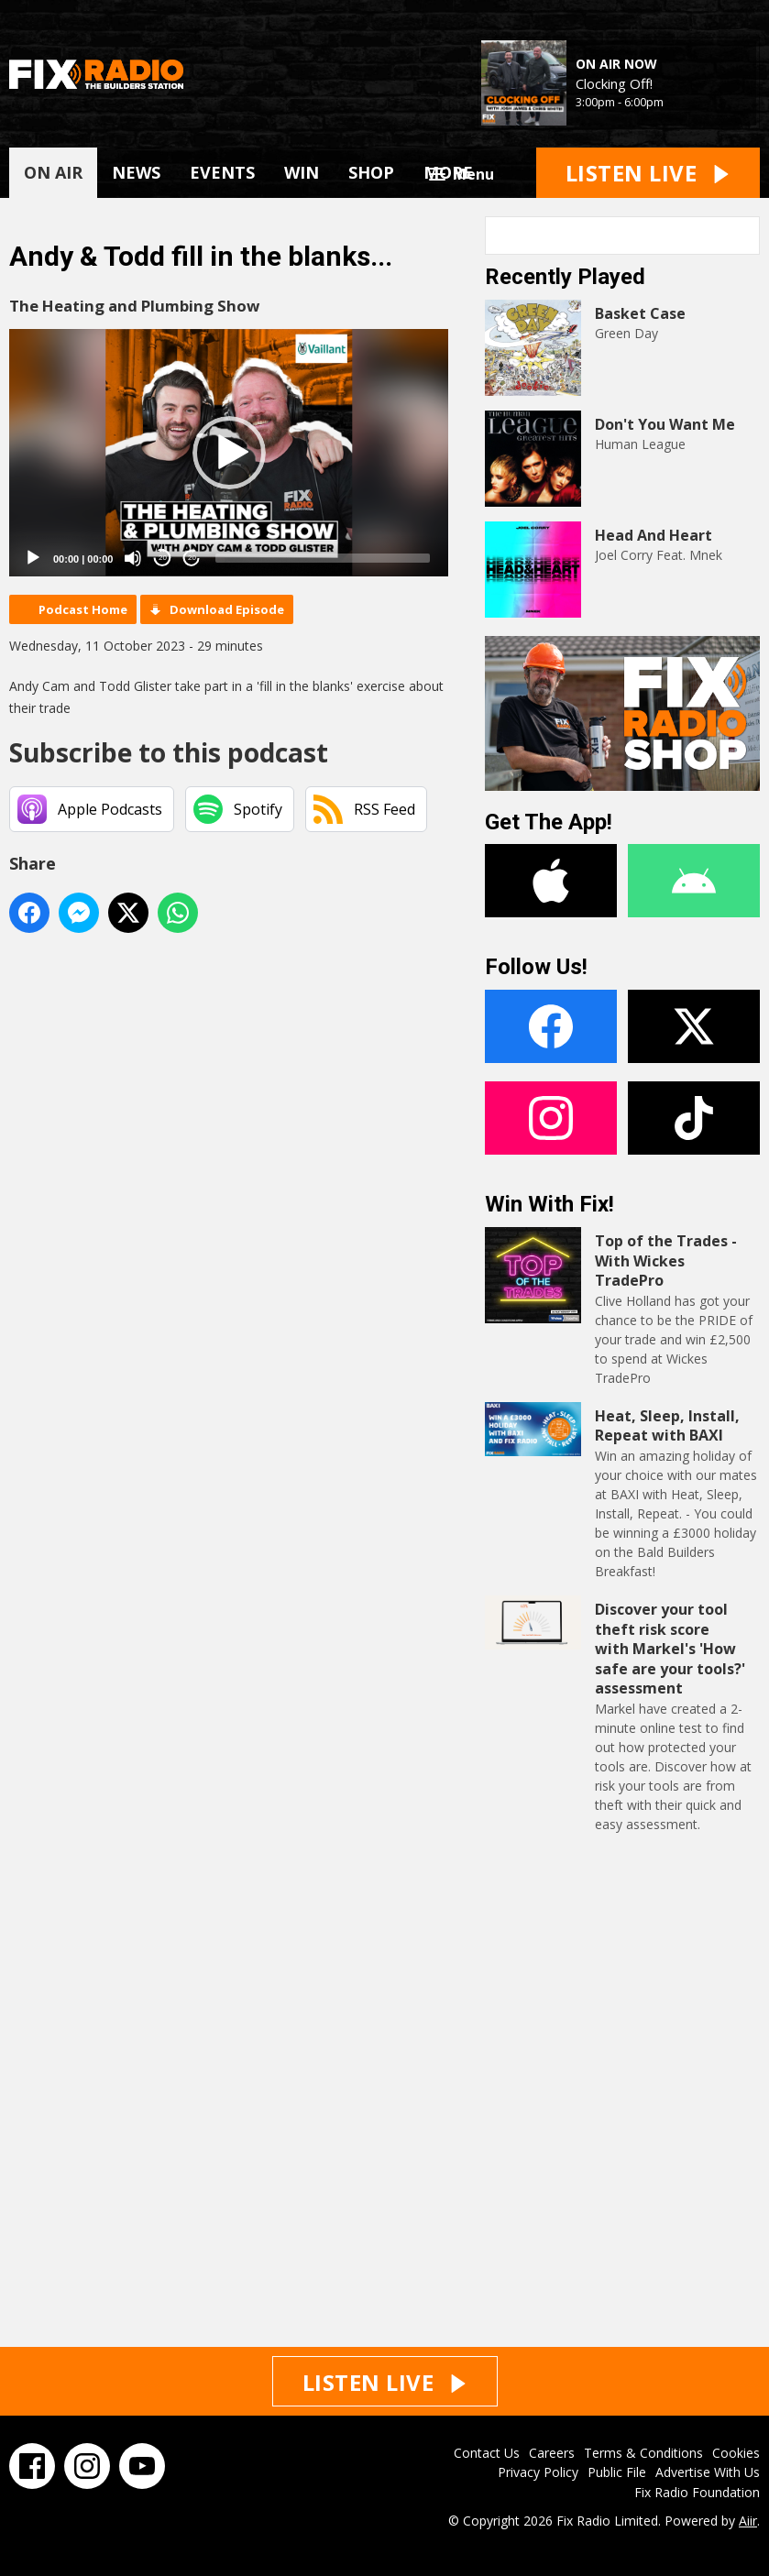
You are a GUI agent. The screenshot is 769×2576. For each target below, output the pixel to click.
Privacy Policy (538, 2472)
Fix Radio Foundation (697, 2492)
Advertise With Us (707, 2472)
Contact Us (487, 2452)
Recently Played (565, 277)
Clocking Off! (614, 83)
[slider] (322, 558)
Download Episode (227, 609)
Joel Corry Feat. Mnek (658, 555)
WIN (301, 172)
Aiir (748, 2520)
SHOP (371, 172)
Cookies (736, 2452)
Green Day (626, 333)
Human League (640, 444)
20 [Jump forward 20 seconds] (192, 558)
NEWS (136, 172)
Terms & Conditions (643, 2452)
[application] (228, 452)
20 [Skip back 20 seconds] (163, 558)
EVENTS (222, 172)
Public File (617, 2472)
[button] (229, 452)
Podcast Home (82, 609)
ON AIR (53, 172)
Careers (552, 2452)
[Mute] (133, 558)
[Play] (33, 558)
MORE (448, 172)
